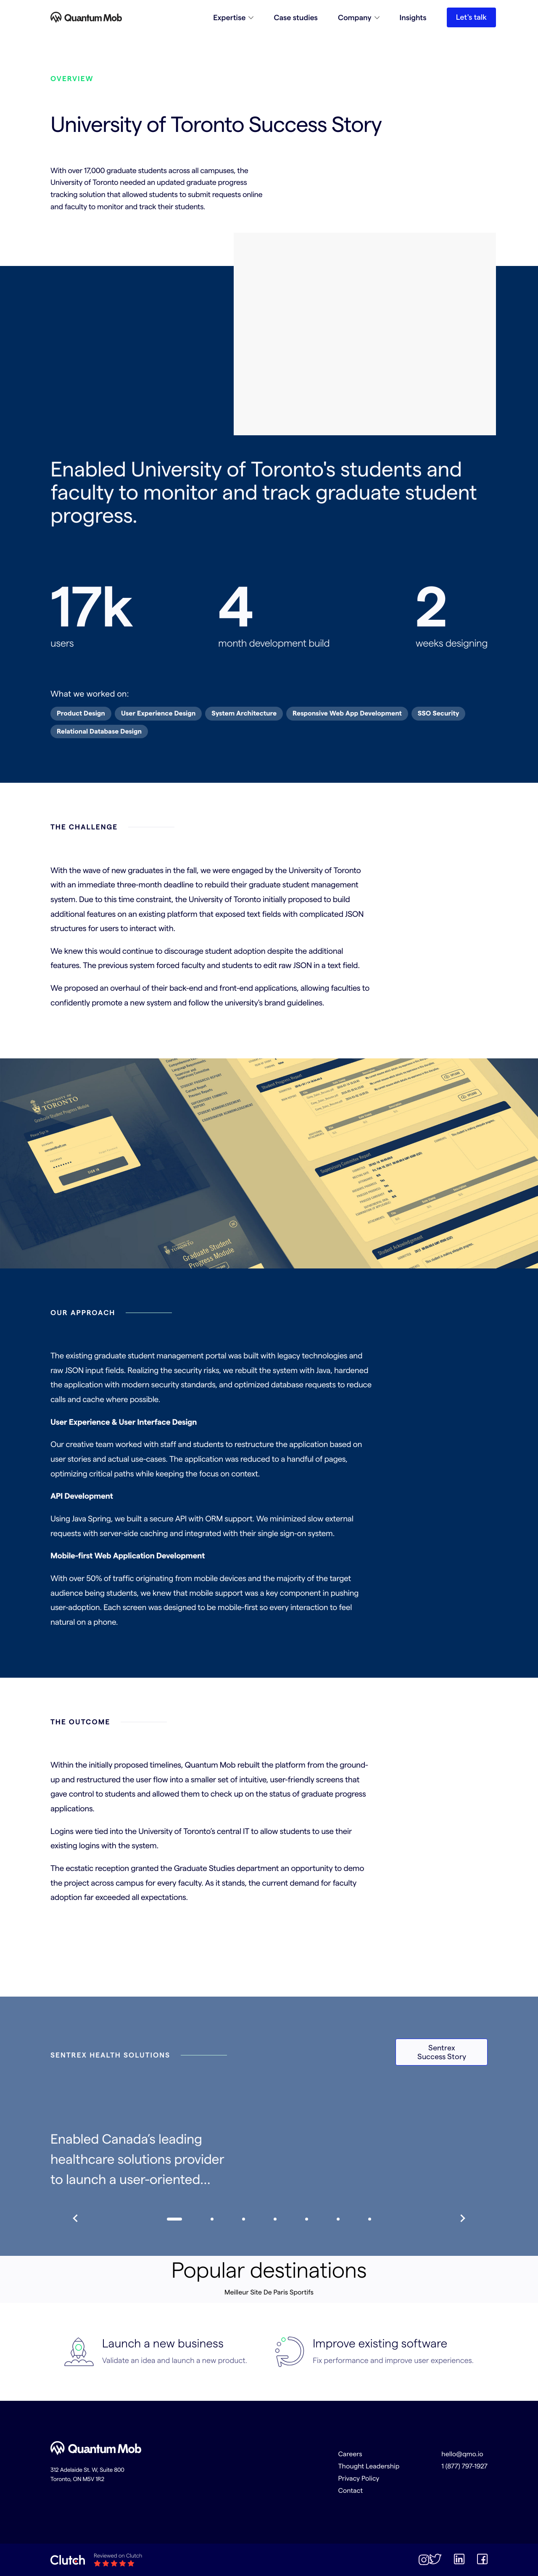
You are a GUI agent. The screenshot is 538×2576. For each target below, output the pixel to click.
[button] (233, 17)
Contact (350, 2490)
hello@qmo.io (462, 2454)
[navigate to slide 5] (338, 2219)
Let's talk (471, 17)
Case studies (296, 17)
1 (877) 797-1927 (464, 2466)
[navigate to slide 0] (174, 2219)
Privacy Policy (358, 2478)
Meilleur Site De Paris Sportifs (269, 2292)
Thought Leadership (368, 2466)
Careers (350, 2454)
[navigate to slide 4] (306, 2219)
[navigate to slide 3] (275, 2219)
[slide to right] (461, 2219)
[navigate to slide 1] (212, 2219)
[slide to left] (76, 2219)
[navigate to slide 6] (369, 2219)
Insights (413, 17)
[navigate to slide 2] (243, 2219)
